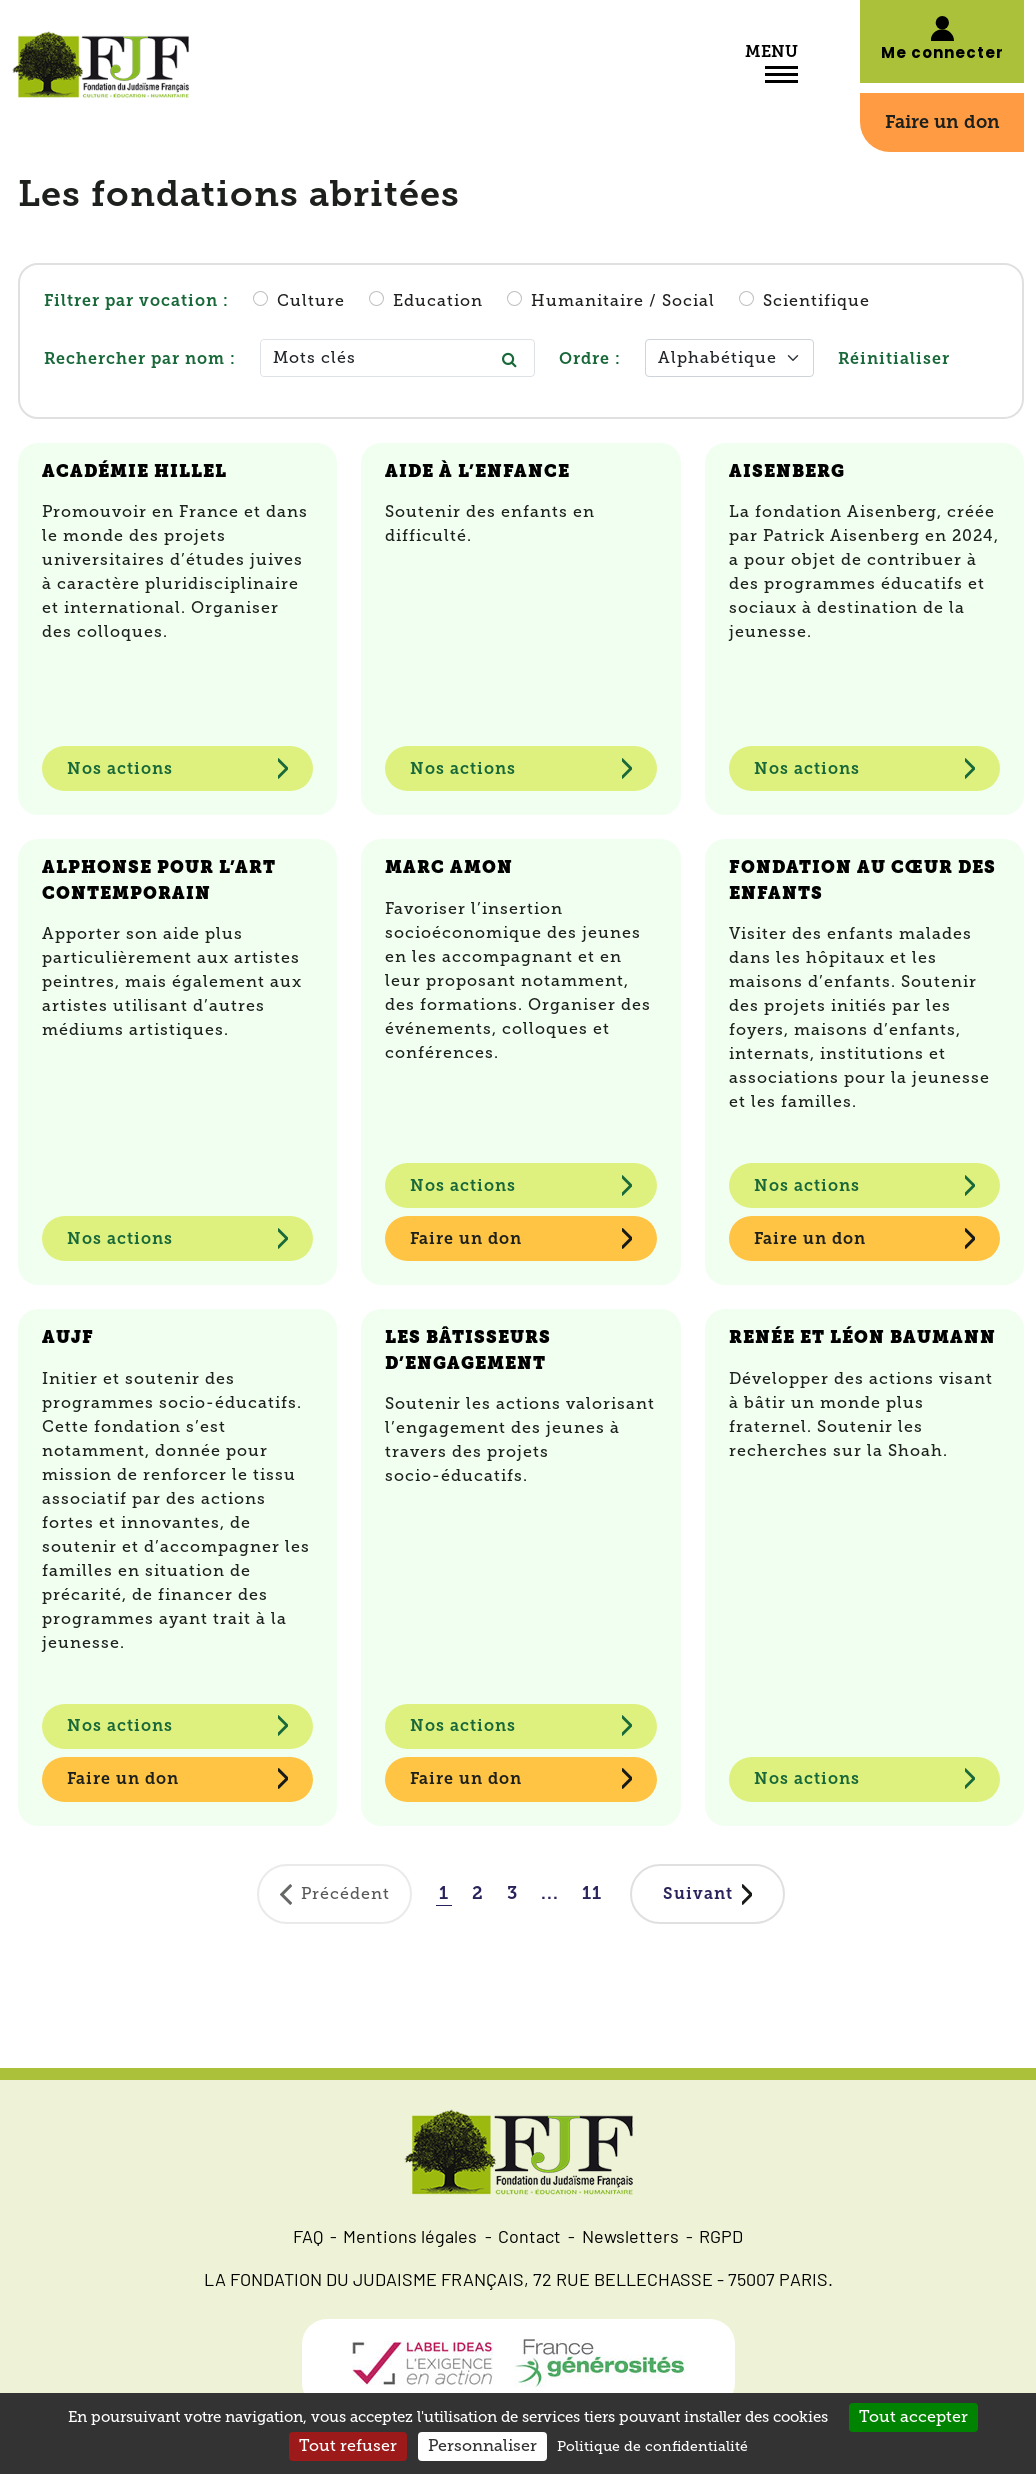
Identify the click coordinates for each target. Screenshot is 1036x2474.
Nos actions (120, 768)
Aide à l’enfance (477, 471)
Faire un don (942, 122)
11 (592, 1893)
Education (438, 301)
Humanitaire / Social (623, 301)
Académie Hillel (134, 471)
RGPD (721, 2238)
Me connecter (942, 54)
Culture (311, 301)
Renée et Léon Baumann (862, 1337)
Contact (529, 2238)
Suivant (698, 1893)
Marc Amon (449, 867)
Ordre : (590, 358)
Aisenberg (787, 471)
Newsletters (630, 2238)
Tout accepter (913, 2417)
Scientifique (816, 301)
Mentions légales (410, 2238)
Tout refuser (348, 2446)
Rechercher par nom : (140, 358)
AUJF (68, 1337)
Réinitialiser (894, 358)
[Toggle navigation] (781, 76)
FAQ (308, 2238)
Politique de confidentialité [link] (652, 2446)
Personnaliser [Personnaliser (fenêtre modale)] (482, 2446)
